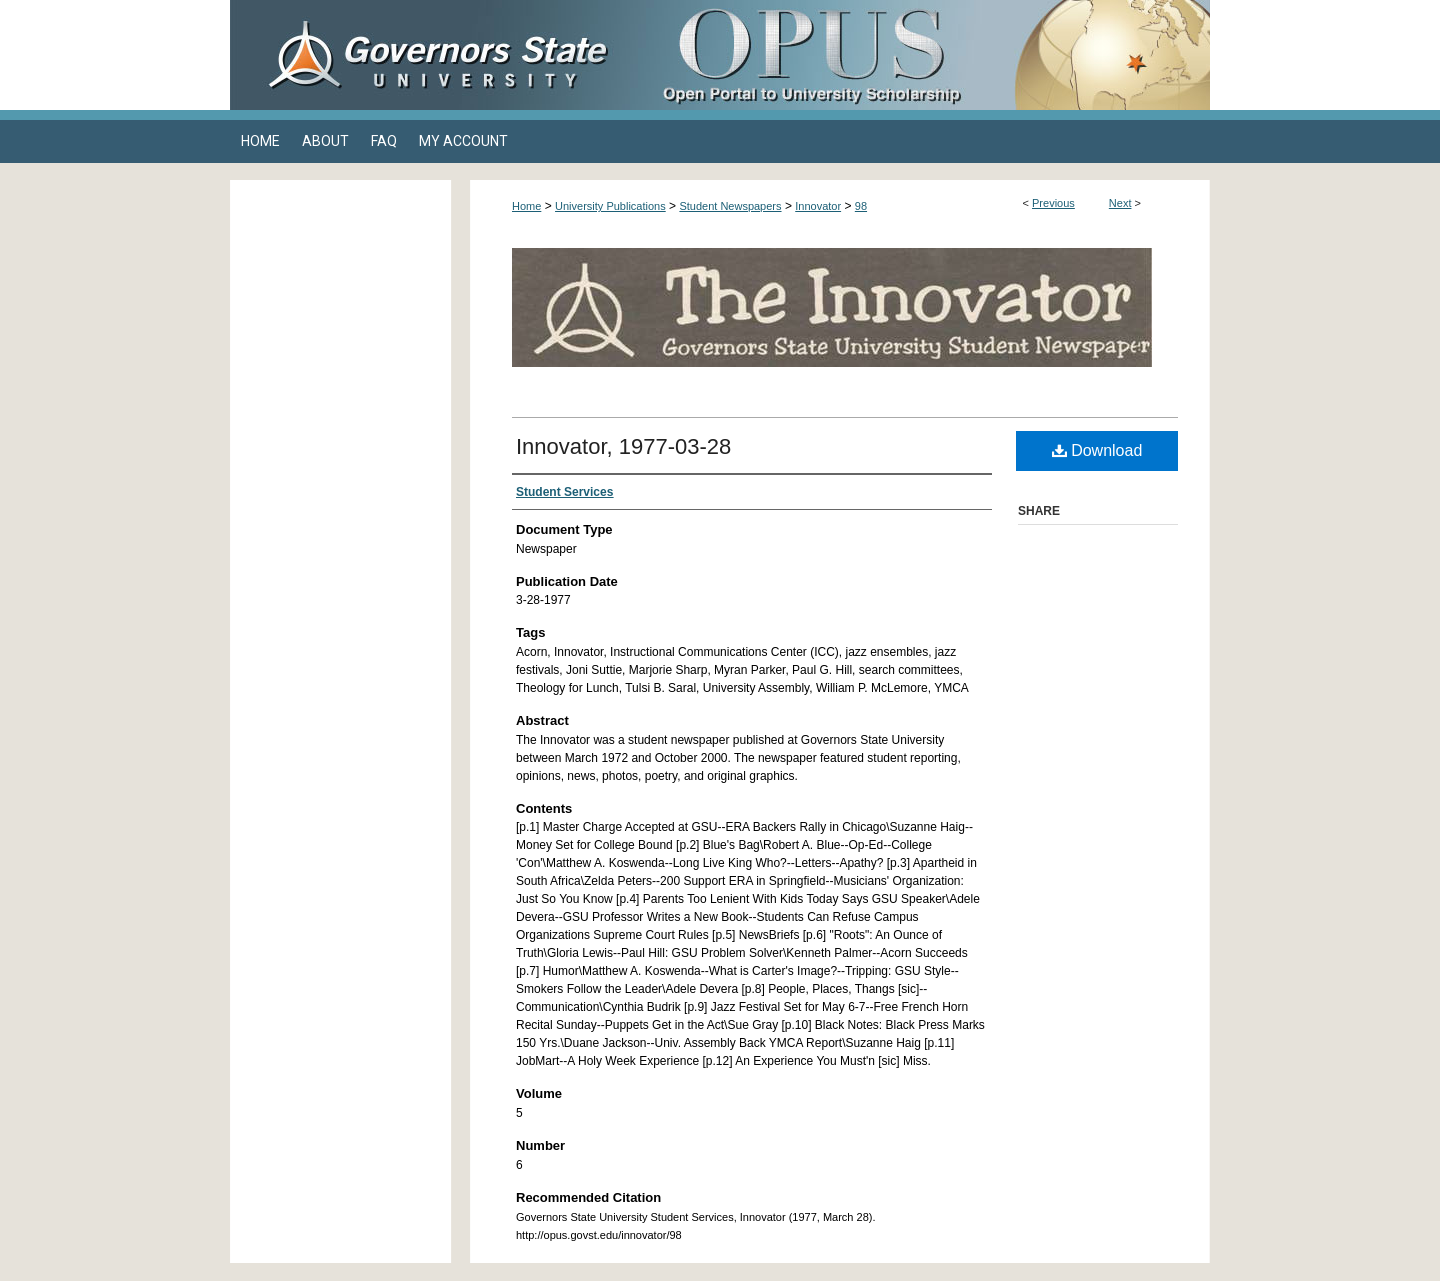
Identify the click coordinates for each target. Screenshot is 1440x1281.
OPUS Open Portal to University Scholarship (920, 55)
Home (526, 206)
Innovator (818, 206)
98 (861, 206)
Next (1120, 203)
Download (1097, 450)
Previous (1053, 203)
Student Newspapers (730, 206)
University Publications (610, 206)
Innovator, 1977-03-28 (623, 446)
